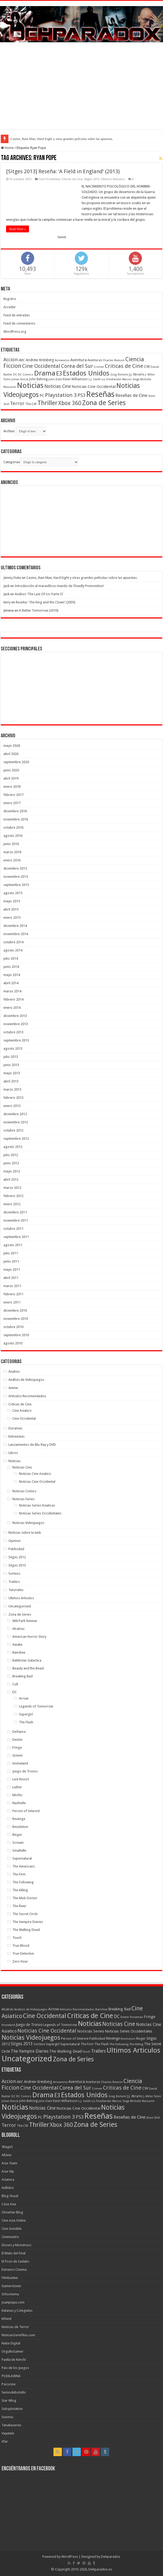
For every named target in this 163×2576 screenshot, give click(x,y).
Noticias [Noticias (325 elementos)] (30, 385)
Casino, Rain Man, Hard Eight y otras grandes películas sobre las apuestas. (62, 139)
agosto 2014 (12, 950)
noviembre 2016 (15, 819)
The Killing (20, 1890)
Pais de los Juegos (15, 2368)
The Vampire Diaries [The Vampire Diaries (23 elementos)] (29, 2051)
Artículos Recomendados (27, 1396)
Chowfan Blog (12, 2212)
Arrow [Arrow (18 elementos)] (53, 2009)
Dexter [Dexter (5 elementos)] (124, 2017)
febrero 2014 (13, 999)
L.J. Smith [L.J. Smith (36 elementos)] (94, 379)
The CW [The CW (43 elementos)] (31, 404)
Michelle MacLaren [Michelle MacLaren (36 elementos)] (142, 2101)
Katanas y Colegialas (17, 2310)
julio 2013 (10, 1057)
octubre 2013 (13, 1032)
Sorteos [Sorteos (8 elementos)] (39, 2044)
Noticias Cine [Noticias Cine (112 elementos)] (118, 2024)
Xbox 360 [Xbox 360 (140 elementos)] (69, 403)
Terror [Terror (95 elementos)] (17, 403)
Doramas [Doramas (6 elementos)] (136, 2017)
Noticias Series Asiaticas (37, 1505)
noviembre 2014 (15, 934)
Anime (13, 1388)
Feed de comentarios (19, 323)
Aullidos (8, 2188)
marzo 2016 (12, 852)
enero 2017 (12, 803)
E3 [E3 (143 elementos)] (59, 373)
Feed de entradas (16, 315)
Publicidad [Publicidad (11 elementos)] (97, 2038)
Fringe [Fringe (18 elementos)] (149, 2016)
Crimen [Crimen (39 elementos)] (99, 367)
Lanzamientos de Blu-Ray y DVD (32, 1445)
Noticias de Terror (15, 2327)
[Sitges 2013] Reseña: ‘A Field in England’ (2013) (63, 171)
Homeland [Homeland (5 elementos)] (8, 2025)
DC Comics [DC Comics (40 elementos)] (25, 374)
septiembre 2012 (16, 1139)
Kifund (6, 2319)
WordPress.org (14, 332)
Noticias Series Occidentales (40, 1513)
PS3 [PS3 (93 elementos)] (81, 395)
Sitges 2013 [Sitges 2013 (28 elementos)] (22, 2043)
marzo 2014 (12, 991)
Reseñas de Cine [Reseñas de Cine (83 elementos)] (131, 395)
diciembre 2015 (15, 868)
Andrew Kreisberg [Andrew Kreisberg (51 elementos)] (40, 360)
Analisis (14, 1371)
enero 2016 (12, 860)
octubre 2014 (13, 942)
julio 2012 (10, 1155)
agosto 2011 (12, 1245)
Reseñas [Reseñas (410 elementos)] (100, 394)
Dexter (17, 1740)
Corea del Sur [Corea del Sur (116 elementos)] (77, 366)
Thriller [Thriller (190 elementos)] (47, 403)
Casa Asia (9, 2204)
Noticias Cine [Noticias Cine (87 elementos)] (57, 386)
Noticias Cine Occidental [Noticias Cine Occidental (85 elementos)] (46, 2031)
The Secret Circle (25, 1914)
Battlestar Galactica (26, 1660)
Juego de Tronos (25, 1771)
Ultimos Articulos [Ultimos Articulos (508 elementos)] (133, 2050)
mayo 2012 (11, 1171)
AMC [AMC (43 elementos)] (21, 360)
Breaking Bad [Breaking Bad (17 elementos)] (119, 2009)
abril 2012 (10, 1179)
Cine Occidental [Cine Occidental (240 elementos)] (44, 2016)
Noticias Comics (24, 1491)
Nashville (19, 1803)
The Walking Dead (26, 1930)
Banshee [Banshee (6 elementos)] (101, 2009)
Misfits (17, 1795)
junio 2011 (11, 1261)
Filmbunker (10, 2278)
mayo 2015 (11, 901)
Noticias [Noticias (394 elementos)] (89, 2024)
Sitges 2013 (91, 179)
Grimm (17, 1755)
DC (14, 1692)
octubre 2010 (13, 1327)
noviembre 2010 (15, 1319)
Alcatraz (18, 1629)
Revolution (20, 1827)
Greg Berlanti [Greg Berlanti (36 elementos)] (119, 374)
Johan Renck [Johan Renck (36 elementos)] (20, 379)
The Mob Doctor (24, 1898)
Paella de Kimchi (14, 2360)
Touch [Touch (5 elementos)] (86, 2051)
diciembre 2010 (15, 1310)
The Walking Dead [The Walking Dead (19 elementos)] (65, 2051)
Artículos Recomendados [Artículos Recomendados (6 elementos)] (77, 2009)
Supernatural (22, 1858)
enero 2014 (12, 1008)
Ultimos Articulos (113, 179)
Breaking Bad (22, 1676)
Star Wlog (9, 2401)
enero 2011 (12, 1302)
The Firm (19, 1874)
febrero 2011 (13, 1294)
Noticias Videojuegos (28, 1523)
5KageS (7, 2147)
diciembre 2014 (15, 926)
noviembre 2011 (15, 1220)
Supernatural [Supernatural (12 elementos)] (70, 2044)
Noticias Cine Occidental (37, 1482)
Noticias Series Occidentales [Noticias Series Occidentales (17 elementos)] (128, 2031)
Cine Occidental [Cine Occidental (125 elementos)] (41, 366)
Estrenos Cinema (14, 2270)
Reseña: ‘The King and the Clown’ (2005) (45, 602)
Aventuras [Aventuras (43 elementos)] (94, 360)
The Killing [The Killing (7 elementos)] (136, 2044)
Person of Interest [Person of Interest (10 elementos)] (74, 2038)
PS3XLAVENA (11, 2376)
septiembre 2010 (16, 1335)
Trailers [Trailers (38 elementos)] (98, 2051)
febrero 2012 (13, 1196)
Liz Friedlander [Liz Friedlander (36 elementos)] (111, 379)
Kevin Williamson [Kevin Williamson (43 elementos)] (75, 379)
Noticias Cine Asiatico (35, 1474)
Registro (9, 299)
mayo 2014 (11, 975)
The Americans (23, 1866)
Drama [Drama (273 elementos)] (44, 373)
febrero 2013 (13, 1098)
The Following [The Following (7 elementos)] (119, 2044)
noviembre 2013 (15, 1024)
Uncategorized (19, 1606)
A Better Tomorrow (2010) (38, 610)
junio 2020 (11, 770)
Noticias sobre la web (24, 1533)
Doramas (15, 1428)
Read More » (17, 229)
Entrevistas (16, 1436)
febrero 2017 (13, 795)
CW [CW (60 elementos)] (147, 366)
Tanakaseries (11, 2425)
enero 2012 (12, 1204)
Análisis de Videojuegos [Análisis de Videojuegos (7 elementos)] (30, 2009)
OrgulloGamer (12, 2351)
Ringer (17, 1835)
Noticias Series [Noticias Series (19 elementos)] (90, 2031)
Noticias (14, 1461)
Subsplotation (12, 2409)
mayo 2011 (11, 1269)
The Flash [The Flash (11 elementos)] (101, 2044)
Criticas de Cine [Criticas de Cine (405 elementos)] (90, 2016)
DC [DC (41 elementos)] (117, 2016)
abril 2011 (10, 1278)
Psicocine (9, 2384)
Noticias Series (23, 1499)
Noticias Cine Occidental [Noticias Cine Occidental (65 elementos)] (94, 386)
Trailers (14, 1582)
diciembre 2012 (15, 1114)
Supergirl (26, 1714)
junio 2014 (11, 967)
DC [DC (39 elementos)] (15, 374)
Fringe (17, 1747)
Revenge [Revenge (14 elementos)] (113, 2038)
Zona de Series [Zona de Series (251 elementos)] (104, 403)
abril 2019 (10, 778)
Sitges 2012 (17, 1557)
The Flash (26, 1722)
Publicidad (16, 1549)
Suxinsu (7, 2417)
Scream (18, 1843)
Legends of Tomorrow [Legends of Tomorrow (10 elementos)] (60, 2025)
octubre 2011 (13, 1229)
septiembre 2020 (16, 762)
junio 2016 (11, 844)
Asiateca (8, 2179)
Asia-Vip (8, 2171)
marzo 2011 (12, 1286)
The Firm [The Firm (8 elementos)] (87, 2044)
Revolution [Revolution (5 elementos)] (128, 2038)
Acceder (9, 307)
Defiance (19, 1732)
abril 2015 (10, 909)
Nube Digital (11, 2343)
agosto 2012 (12, 1147)
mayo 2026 (11, 746)
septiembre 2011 (16, 1237)
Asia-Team (9, 2163)
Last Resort (20, 1779)
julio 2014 (10, 958)
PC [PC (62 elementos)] (41, 395)
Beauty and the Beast (28, 1668)
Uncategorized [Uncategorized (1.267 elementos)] (27, 2058)
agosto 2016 (12, 836)
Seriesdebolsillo (14, 2392)
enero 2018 (12, 787)
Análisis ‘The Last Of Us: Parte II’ (39, 594)
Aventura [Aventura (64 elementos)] (78, 360)
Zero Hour (20, 1961)
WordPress (69, 2557)
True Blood (20, 1946)
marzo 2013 (12, 1089)
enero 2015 (12, 917)
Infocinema (10, 2294)
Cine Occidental (49, 179)
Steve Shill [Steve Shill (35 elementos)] (153, 2117)
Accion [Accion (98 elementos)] (10, 359)
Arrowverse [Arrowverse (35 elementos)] (62, 360)
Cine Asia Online (14, 2220)
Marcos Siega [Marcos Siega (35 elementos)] (130, 379)
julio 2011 (10, 1253)
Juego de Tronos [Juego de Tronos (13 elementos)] (29, 2025)
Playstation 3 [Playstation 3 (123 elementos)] (61, 395)
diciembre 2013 (15, 1016)
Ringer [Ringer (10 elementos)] (141, 2038)
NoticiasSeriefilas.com (18, 2335)
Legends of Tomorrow (36, 1706)
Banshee (18, 1652)
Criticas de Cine (71, 179)
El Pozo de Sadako (15, 2261)
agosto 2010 (12, 1343)
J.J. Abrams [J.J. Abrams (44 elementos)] (136, 374)
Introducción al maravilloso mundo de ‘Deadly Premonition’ (59, 586)
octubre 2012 (13, 1130)
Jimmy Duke (12, 578)
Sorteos (14, 1573)
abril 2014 (10, 983)
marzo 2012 (12, 1188)
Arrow (23, 1698)
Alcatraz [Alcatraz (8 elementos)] (7, 2009)
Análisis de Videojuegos (26, 1380)
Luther (17, 1787)
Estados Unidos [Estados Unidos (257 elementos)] (86, 373)
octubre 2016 (13, 827)
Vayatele (8, 2433)
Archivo (9, 431)
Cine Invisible (12, 2229)
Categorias (11, 462)
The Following (23, 1882)
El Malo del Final (14, 2253)
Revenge (18, 1819)
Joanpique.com (13, 2302)
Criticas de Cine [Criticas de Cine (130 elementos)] (124, 366)
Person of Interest (26, 1811)
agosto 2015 (12, 893)
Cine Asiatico (22, 1411)
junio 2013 (11, 1065)
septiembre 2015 (16, 885)
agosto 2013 (12, 1048)
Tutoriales (15, 1590)
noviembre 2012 (15, 1122)
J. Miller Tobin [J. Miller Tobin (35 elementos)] (152, 2096)
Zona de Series (19, 1614)
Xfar (5, 2441)
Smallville (19, 1850)
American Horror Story (29, 1637)
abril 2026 (10, 754)
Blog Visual (10, 2196)
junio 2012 (11, 1163)
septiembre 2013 (16, 1040)
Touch (17, 1938)
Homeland (20, 1763)
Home (7, 148)
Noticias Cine (22, 1467)
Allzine (6, 2155)
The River (19, 1906)
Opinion (14, 1541)
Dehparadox (110, 2557)
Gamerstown (11, 2286)
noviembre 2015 (15, 877)
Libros (13, 1453)
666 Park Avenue (24, 1621)
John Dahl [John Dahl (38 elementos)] (55, 379)
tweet (62, 237)
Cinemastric (10, 2237)
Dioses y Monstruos (16, 2245)
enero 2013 (12, 1106)
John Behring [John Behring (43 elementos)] (38, 379)
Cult (15, 1684)
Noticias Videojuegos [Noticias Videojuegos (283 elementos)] (31, 2037)
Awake (17, 1644)
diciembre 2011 (15, 1212)
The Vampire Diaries (27, 1922)
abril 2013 (10, 1081)
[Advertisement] (81, 92)
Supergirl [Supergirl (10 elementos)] (53, 2044)
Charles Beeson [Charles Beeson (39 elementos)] (114, 360)
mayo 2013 (11, 1073)
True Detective (23, 1953)
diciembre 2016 (15, 811)
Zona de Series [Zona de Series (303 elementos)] (73, 2059)
